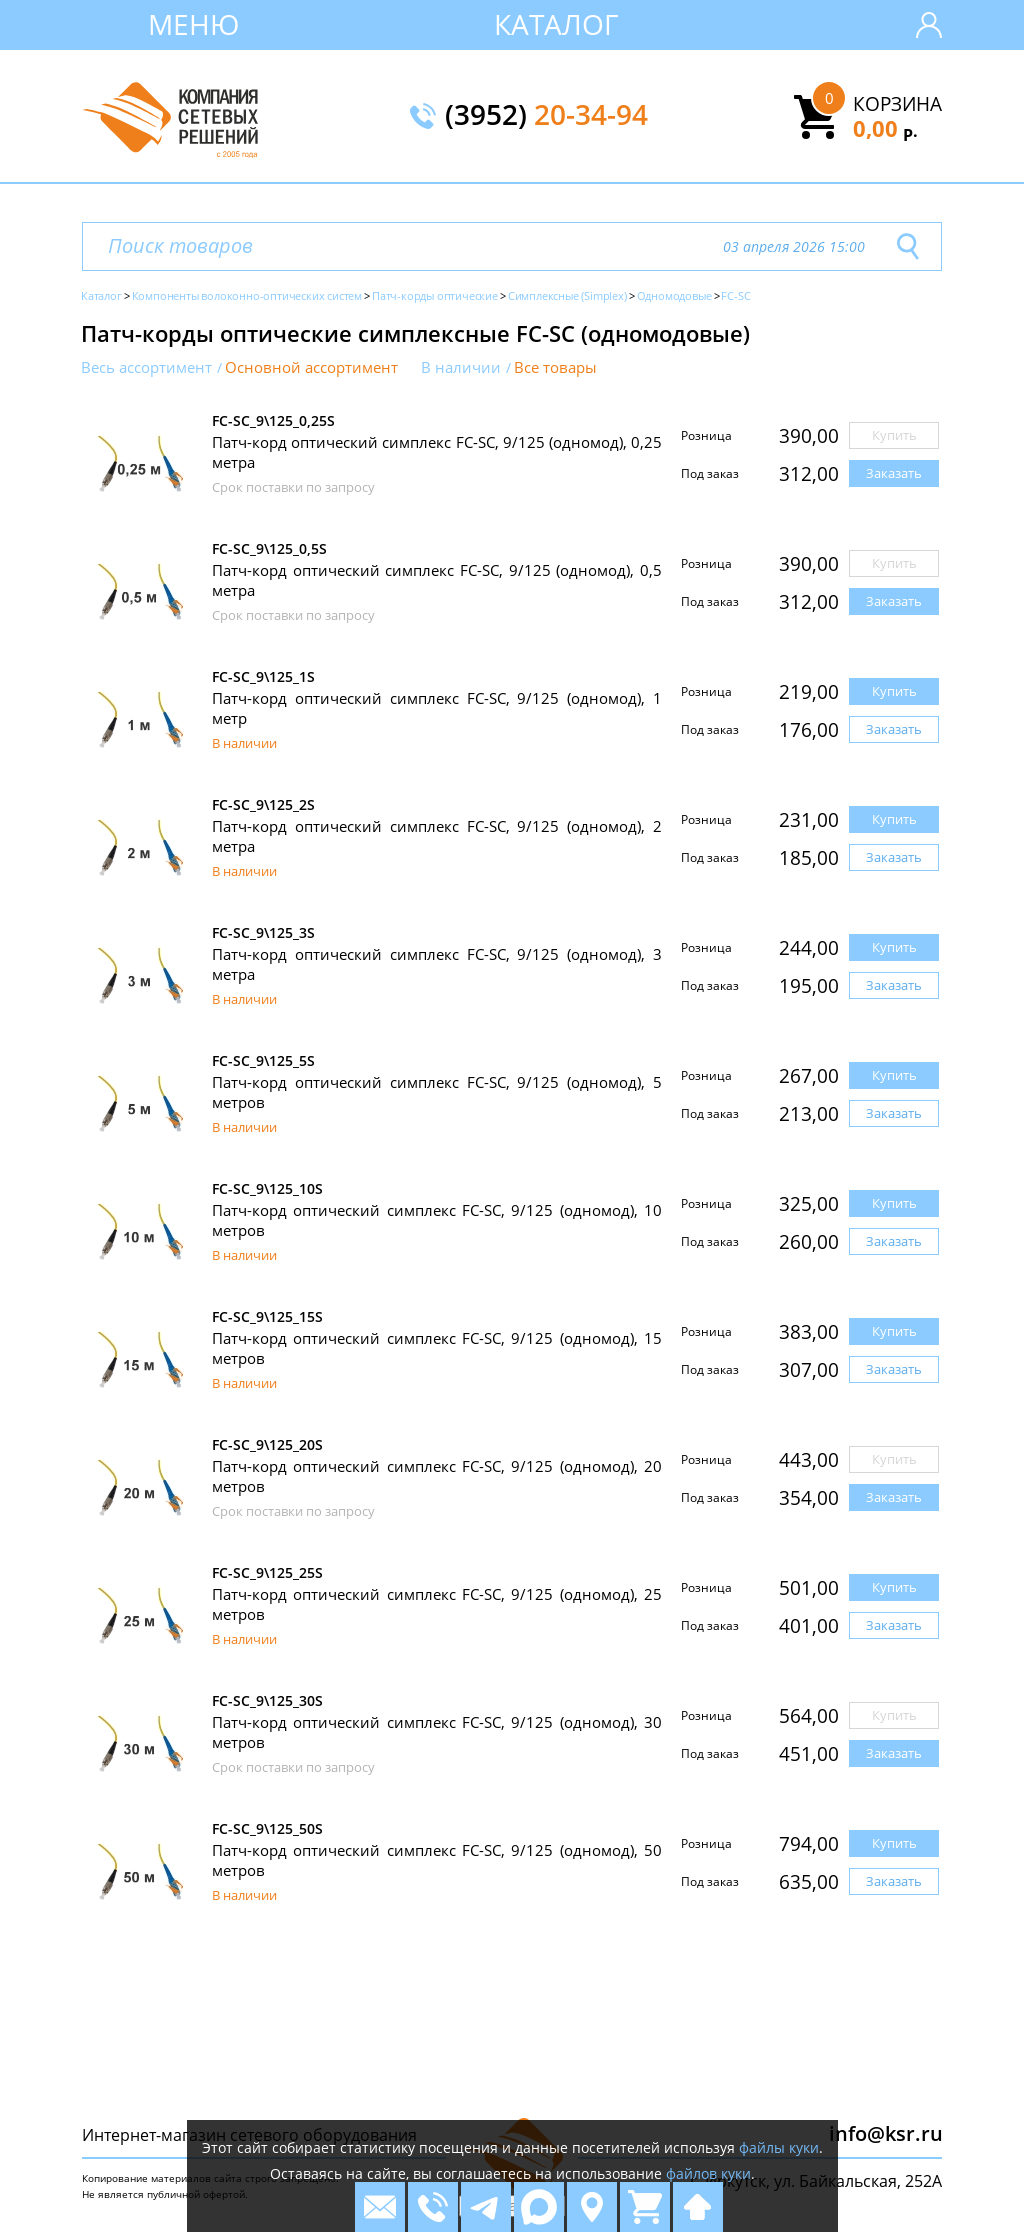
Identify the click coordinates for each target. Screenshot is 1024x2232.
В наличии (461, 367)
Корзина (897, 104)
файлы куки (779, 2147)
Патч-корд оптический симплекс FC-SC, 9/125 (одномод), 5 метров (437, 1092)
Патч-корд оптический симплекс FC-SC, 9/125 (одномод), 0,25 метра (437, 452)
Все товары (555, 367)
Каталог (556, 24)
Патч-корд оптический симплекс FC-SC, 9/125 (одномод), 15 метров (437, 1348)
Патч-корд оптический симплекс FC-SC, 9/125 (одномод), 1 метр (437, 708)
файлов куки (708, 2173)
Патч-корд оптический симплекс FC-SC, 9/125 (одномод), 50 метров (437, 1860)
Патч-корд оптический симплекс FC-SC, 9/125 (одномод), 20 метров (437, 1476)
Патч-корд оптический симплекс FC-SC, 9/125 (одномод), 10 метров (437, 1220)
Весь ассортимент (146, 367)
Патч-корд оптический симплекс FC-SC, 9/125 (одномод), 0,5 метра (437, 580)
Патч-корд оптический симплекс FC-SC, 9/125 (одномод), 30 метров (437, 1732)
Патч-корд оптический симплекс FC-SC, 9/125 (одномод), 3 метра (437, 964)
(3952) (546, 116)
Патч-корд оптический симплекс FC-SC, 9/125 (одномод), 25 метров (437, 1604)
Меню (193, 24)
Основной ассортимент (311, 367)
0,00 (885, 128)
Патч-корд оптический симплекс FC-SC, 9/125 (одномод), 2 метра (437, 836)
